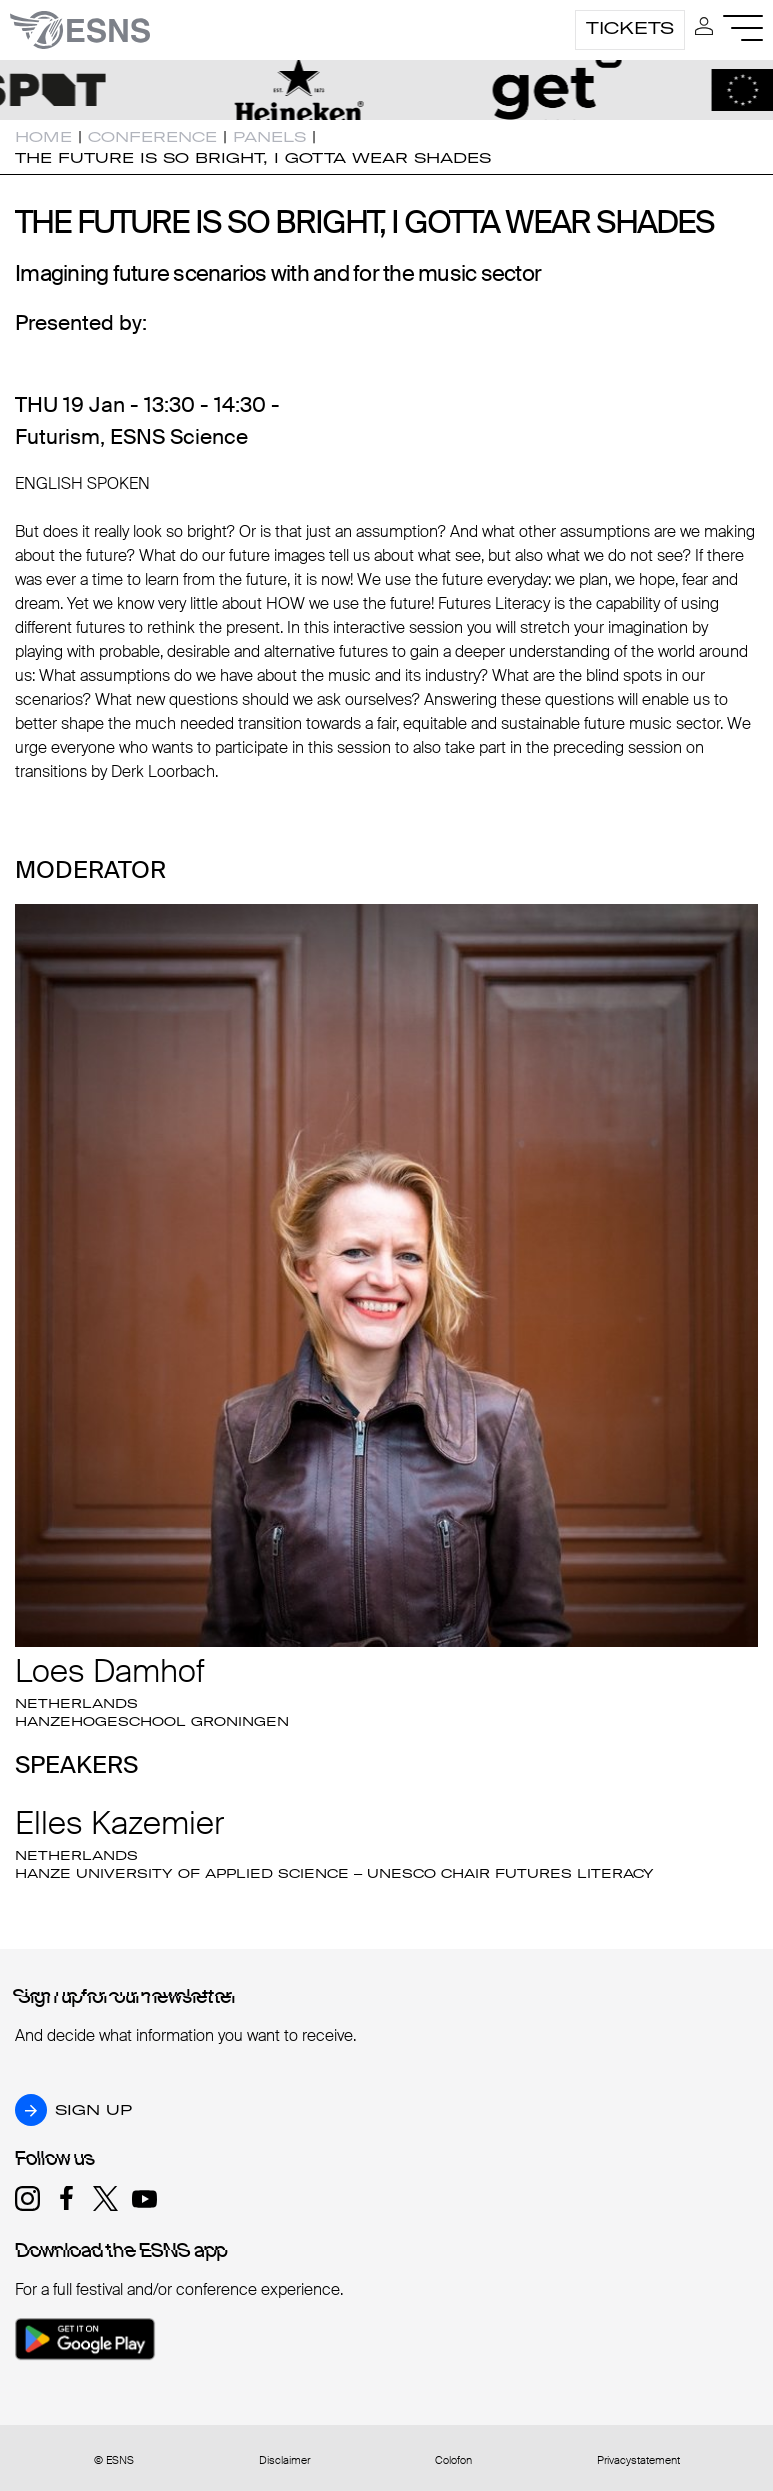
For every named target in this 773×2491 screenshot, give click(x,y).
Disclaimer (284, 2460)
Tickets (630, 28)
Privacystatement (638, 2460)
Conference (152, 137)
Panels (269, 137)
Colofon (453, 2460)
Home (43, 137)
